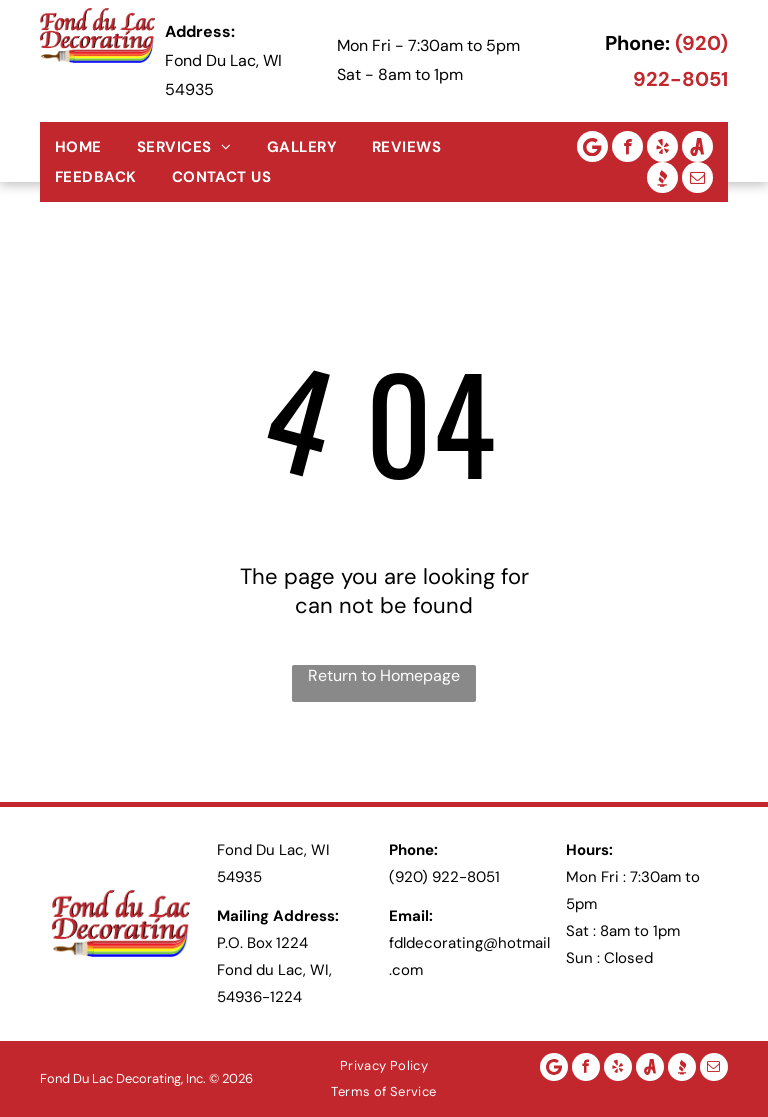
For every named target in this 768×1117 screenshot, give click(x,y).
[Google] (592, 146)
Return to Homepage (384, 675)
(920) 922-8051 (444, 877)
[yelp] (662, 146)
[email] (697, 177)
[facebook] (627, 146)
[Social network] (697, 146)
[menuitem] (86, 147)
